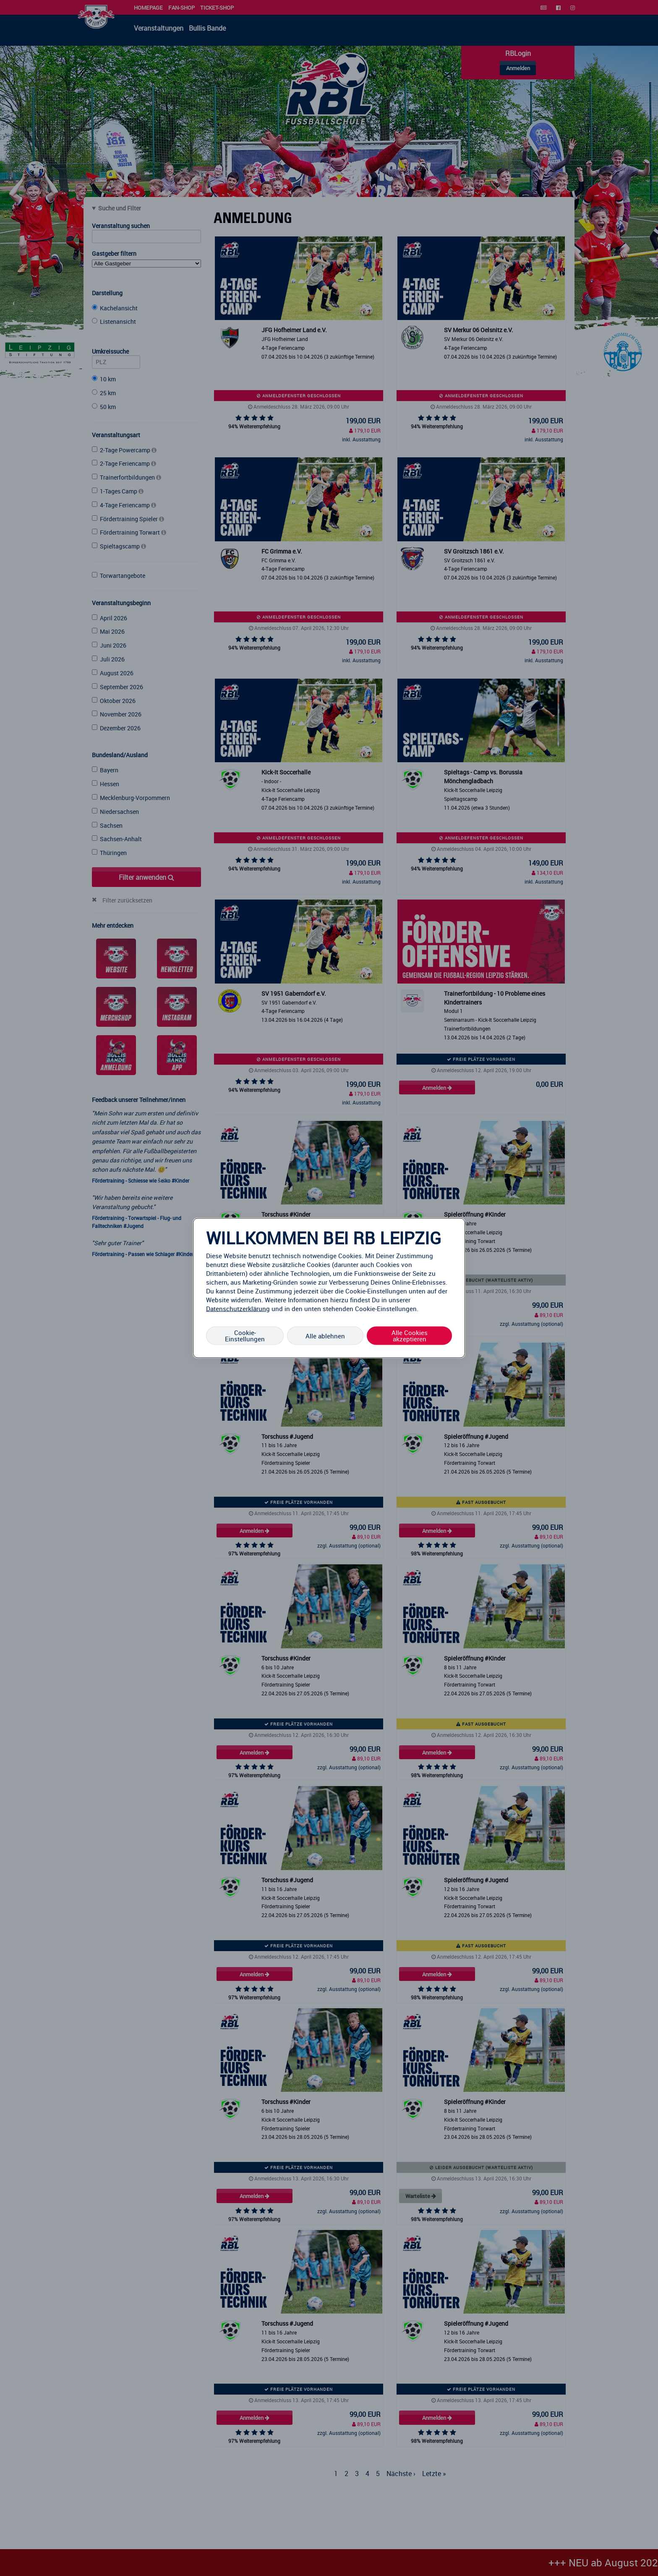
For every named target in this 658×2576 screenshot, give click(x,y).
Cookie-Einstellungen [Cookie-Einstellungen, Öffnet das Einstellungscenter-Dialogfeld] (245, 1335)
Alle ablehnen (325, 1335)
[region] (329, 1288)
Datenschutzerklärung (238, 1308)
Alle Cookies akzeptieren (410, 1335)
